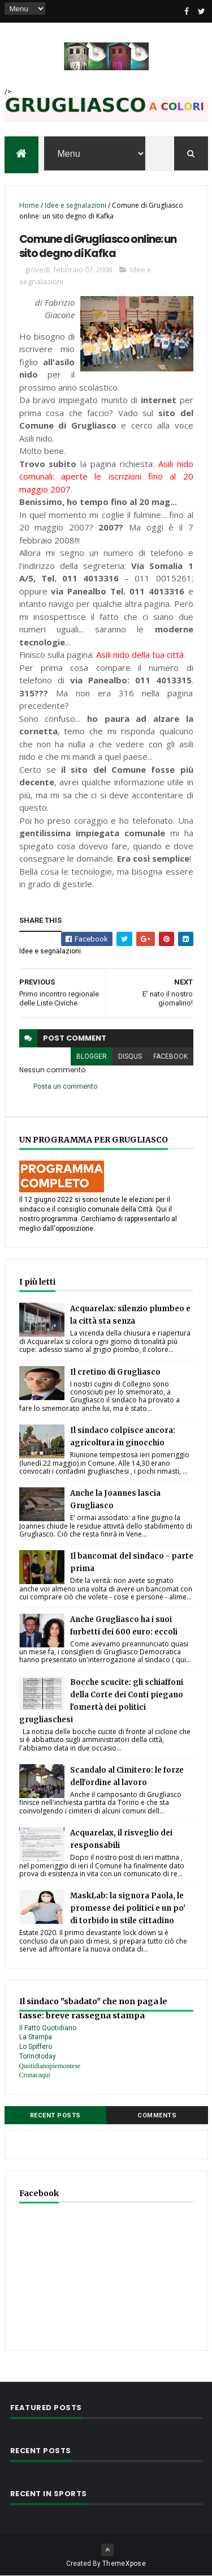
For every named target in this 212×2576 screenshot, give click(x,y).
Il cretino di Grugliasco (115, 1372)
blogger (91, 1056)
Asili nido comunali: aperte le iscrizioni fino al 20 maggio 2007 (106, 476)
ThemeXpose (124, 2564)
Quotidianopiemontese (50, 2066)
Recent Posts (55, 2115)
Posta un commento (65, 1086)
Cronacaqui (34, 2075)
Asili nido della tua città (140, 654)
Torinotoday (37, 2056)
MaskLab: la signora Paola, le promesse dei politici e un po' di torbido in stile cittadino (127, 1908)
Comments (156, 2115)
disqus (130, 1056)
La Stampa (35, 2037)
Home (29, 205)
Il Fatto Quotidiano (47, 2028)
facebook (170, 1056)
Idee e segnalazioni (75, 205)
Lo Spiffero (35, 2047)
